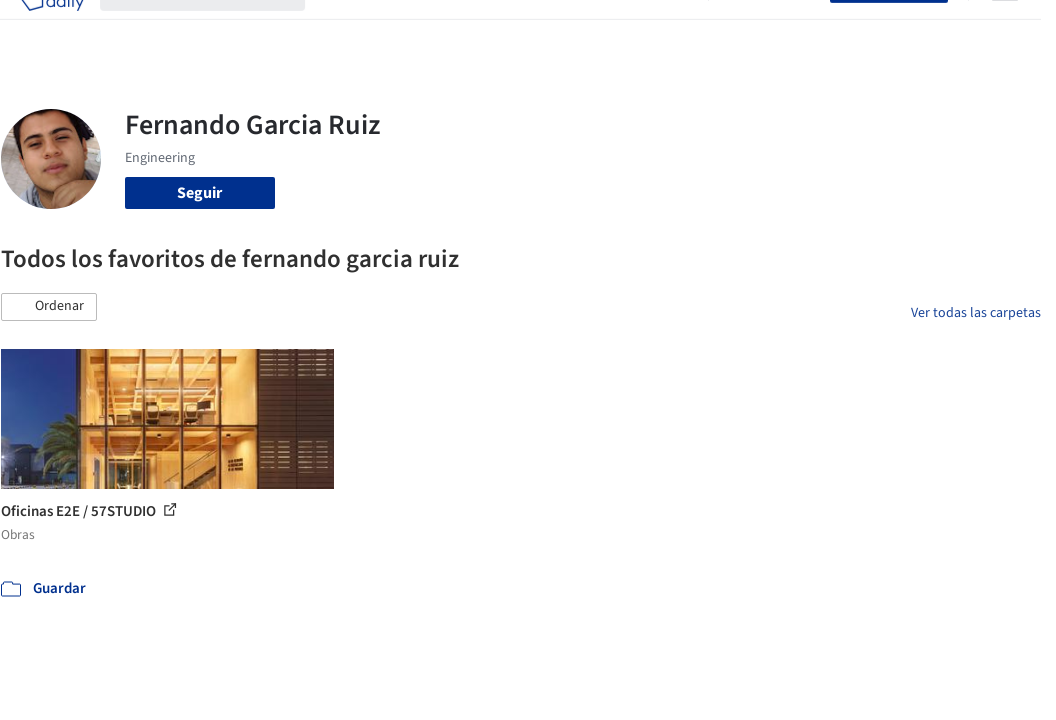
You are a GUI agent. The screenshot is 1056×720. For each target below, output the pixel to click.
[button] (49, 307)
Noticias (606, 28)
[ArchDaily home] (52, 28)
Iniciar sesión (773, 28)
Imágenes (407, 28)
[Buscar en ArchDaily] (218, 28)
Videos (669, 28)
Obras (341, 28)
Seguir (199, 193)
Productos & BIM (509, 28)
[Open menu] (1005, 28)
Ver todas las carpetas (976, 313)
